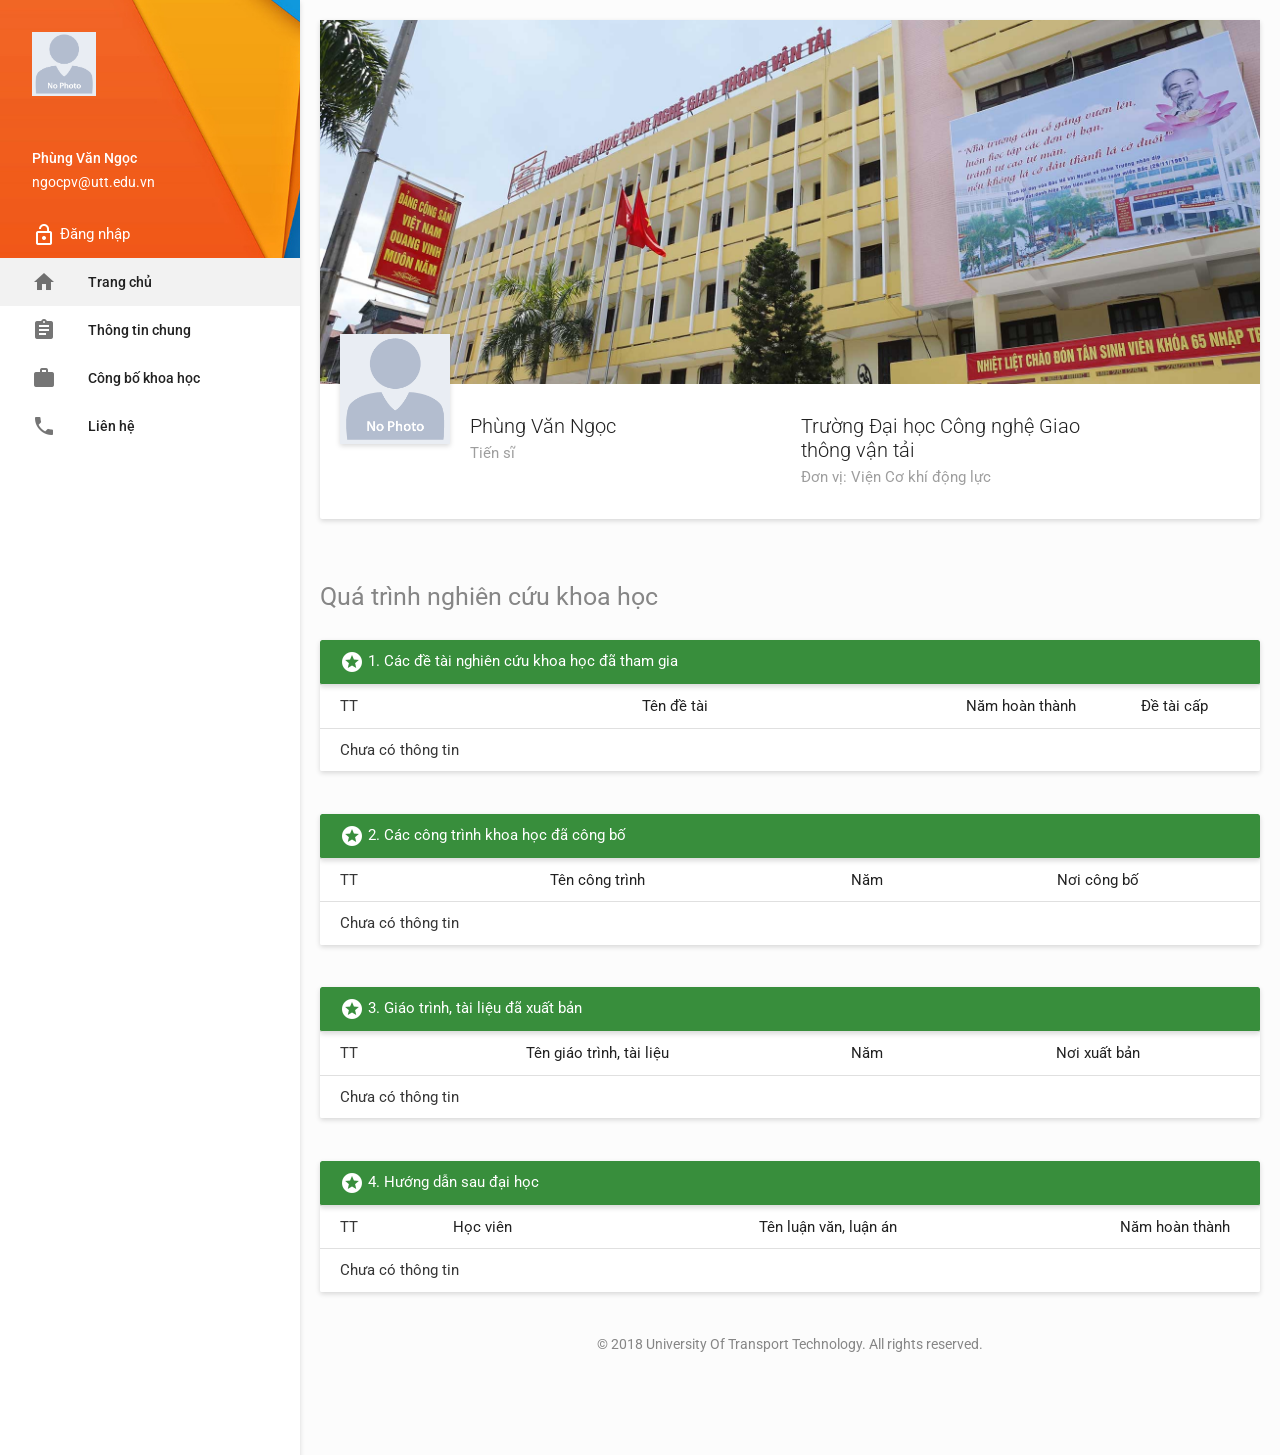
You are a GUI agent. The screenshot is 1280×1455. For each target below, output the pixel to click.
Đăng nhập (81, 235)
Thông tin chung (111, 330)
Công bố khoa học (116, 378)
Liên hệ (83, 426)
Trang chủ (92, 282)
